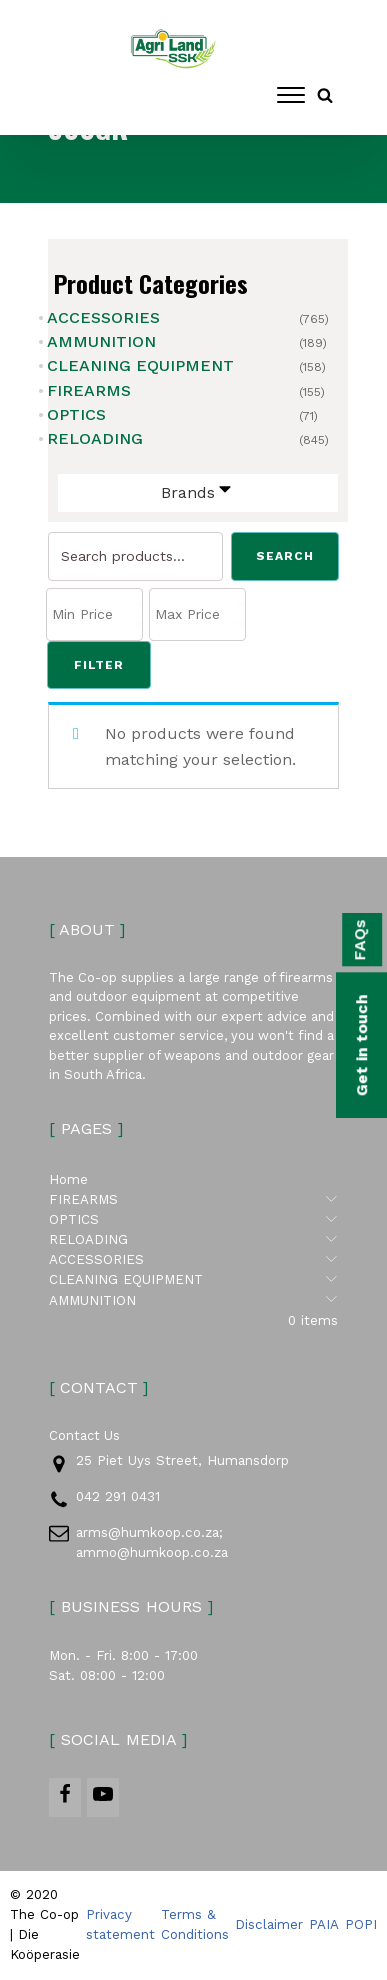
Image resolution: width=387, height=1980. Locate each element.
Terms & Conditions (195, 1925)
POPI (361, 1925)
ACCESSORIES (103, 317)
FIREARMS (89, 390)
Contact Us (84, 1436)
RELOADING (95, 438)
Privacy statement (120, 1925)
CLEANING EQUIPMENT (140, 365)
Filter (99, 665)
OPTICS (76, 414)
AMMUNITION (101, 341)
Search (285, 557)
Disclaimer (269, 1925)
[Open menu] (291, 95)
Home (68, 1180)
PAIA (324, 1925)
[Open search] (325, 95)
